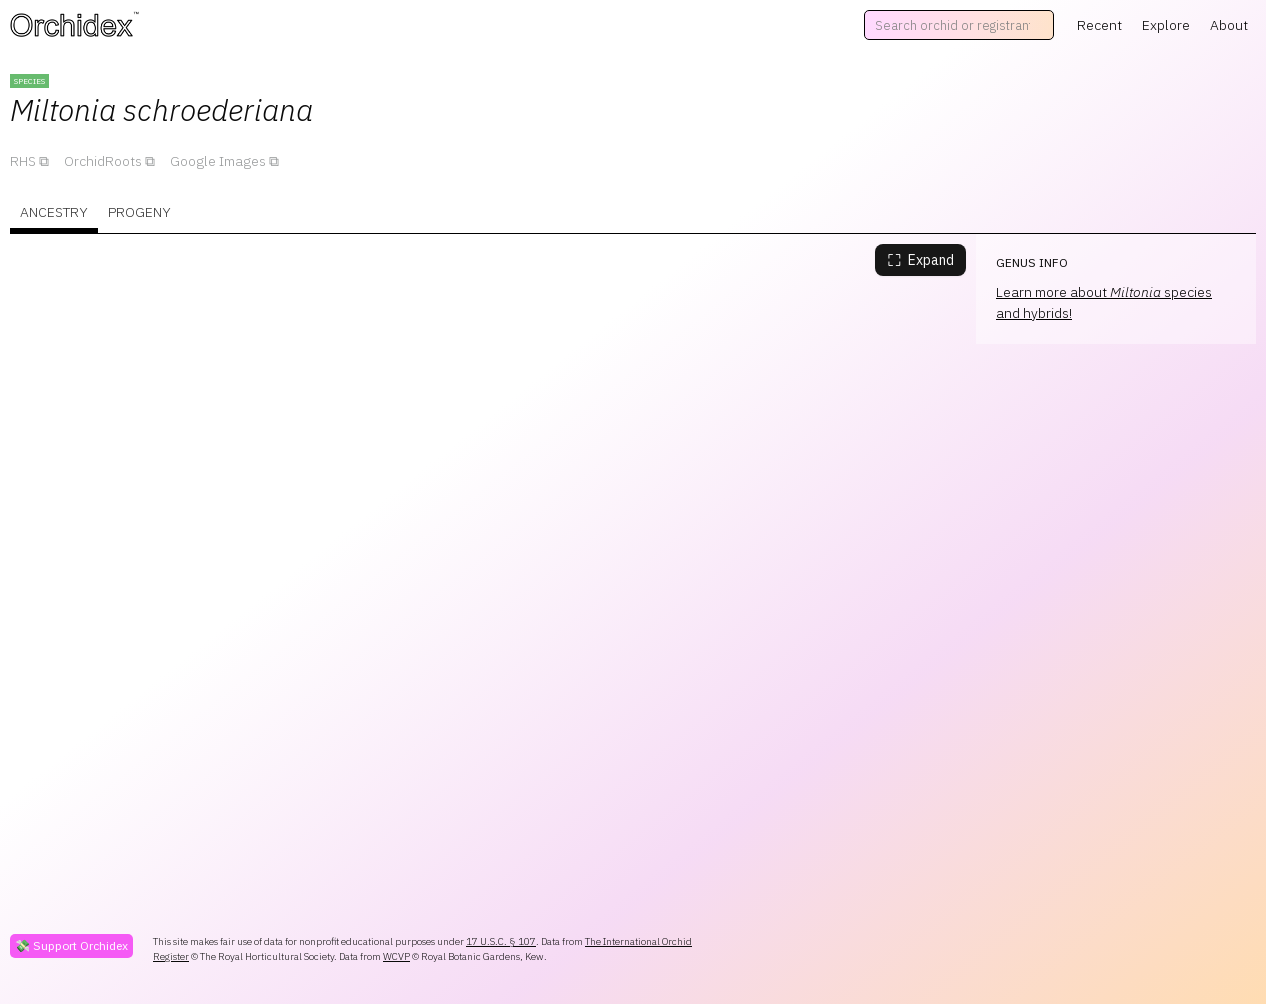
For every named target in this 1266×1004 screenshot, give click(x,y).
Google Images (218, 161)
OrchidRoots (103, 161)
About (1229, 25)
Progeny (139, 212)
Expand (920, 260)
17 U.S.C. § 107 (501, 941)
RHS (23, 161)
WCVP (396, 956)
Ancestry (54, 212)
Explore (1166, 25)
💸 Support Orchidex (71, 945)
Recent (1099, 25)
